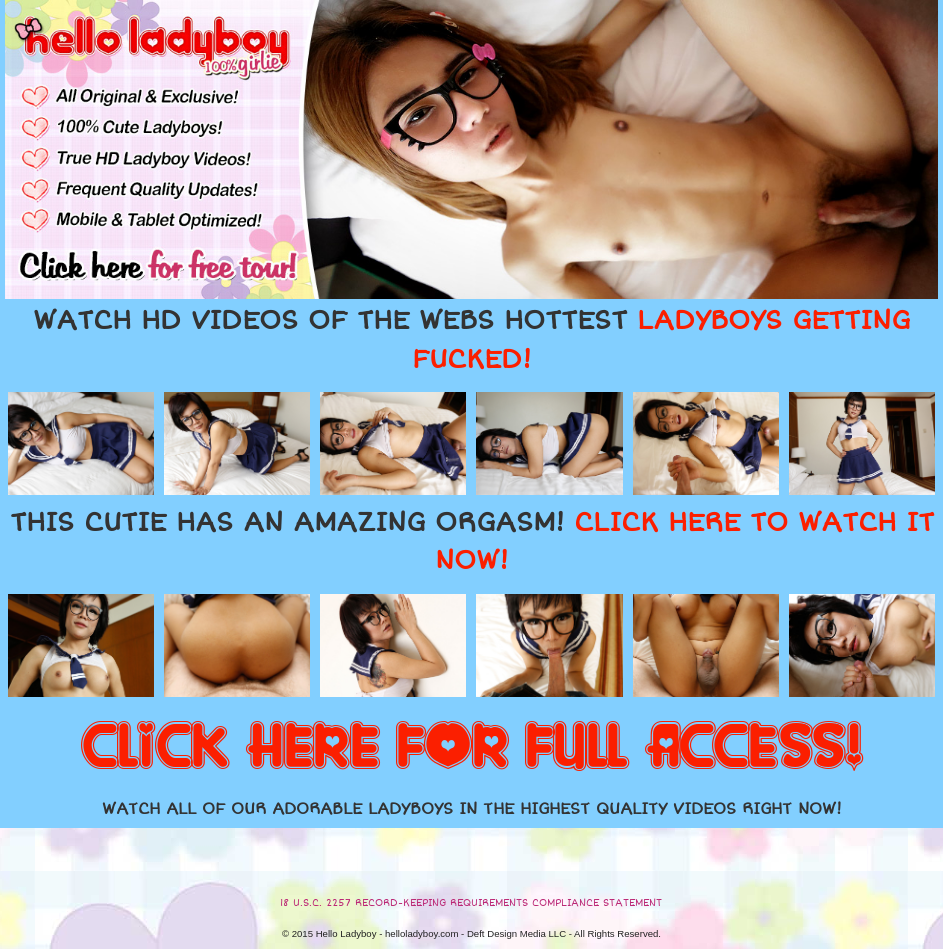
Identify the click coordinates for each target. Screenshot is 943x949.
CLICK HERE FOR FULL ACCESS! (472, 748)
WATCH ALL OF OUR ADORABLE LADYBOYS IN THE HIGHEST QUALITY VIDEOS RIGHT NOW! (472, 809)
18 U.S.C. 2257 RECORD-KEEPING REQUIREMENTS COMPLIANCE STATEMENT (471, 903)
